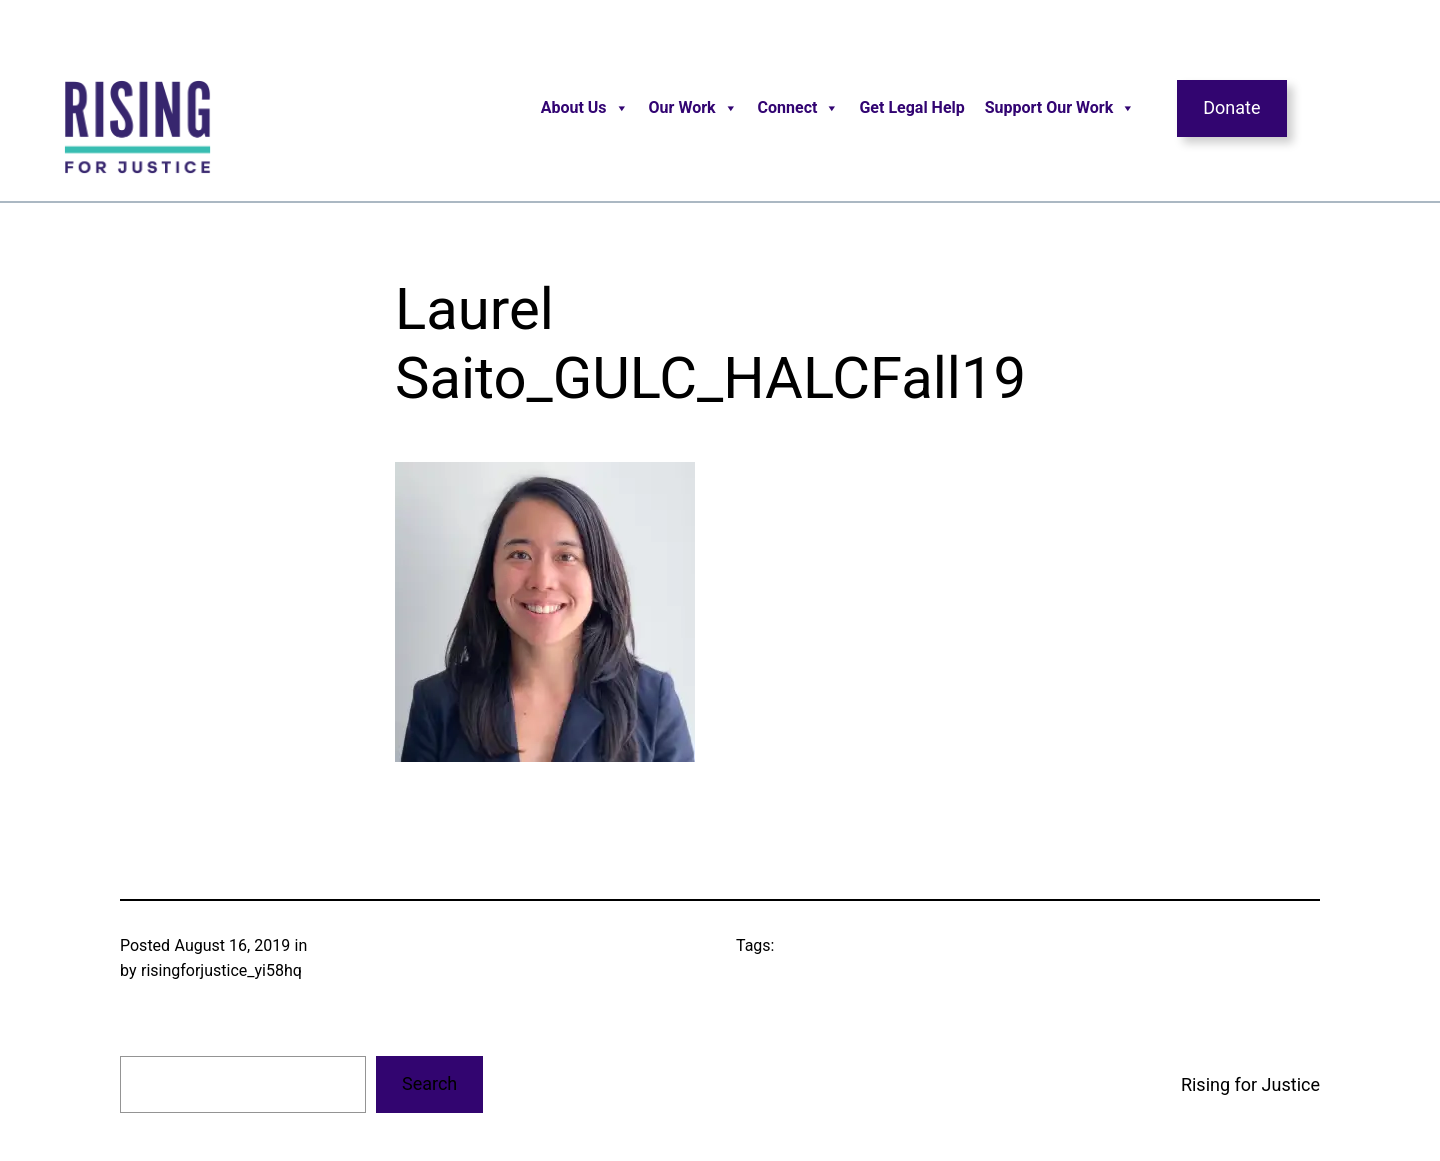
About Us (585, 108)
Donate (1231, 107)
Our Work (693, 108)
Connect (799, 108)
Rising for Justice (1250, 1084)
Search (429, 1083)
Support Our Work (1060, 108)
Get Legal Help (911, 107)
